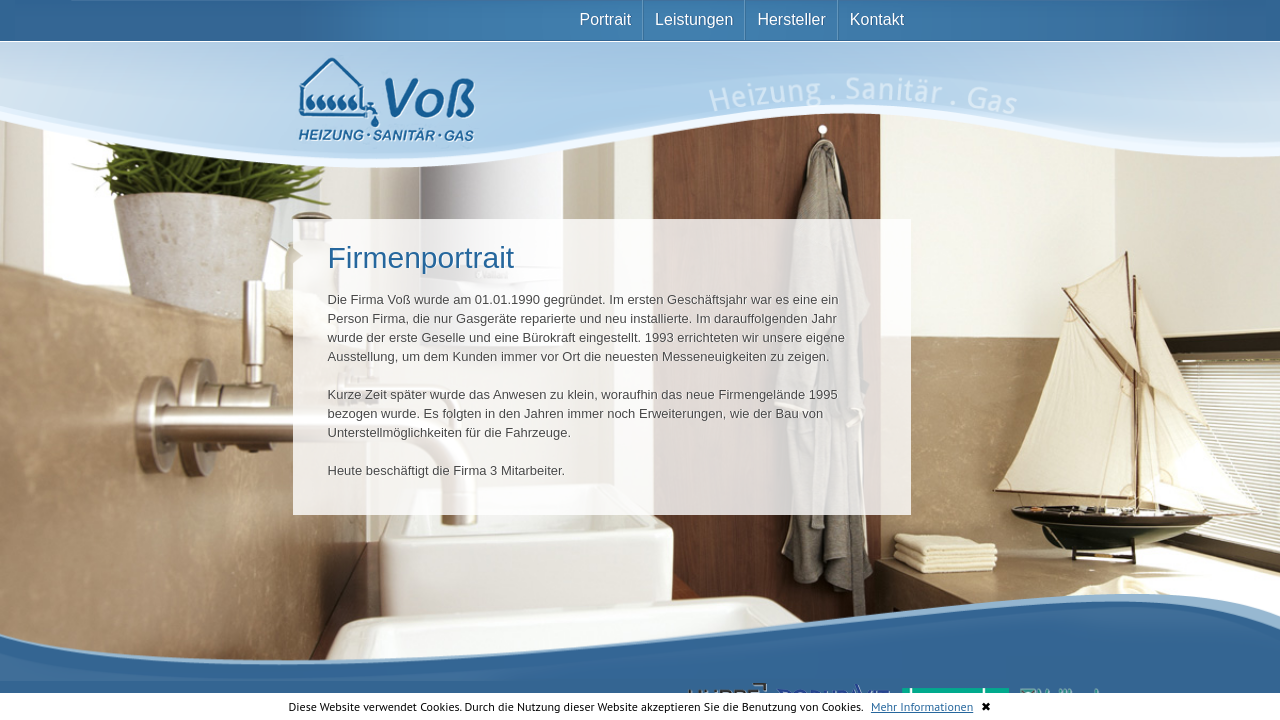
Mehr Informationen (922, 706)
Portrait (606, 19)
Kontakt (877, 19)
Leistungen (694, 19)
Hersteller (791, 19)
